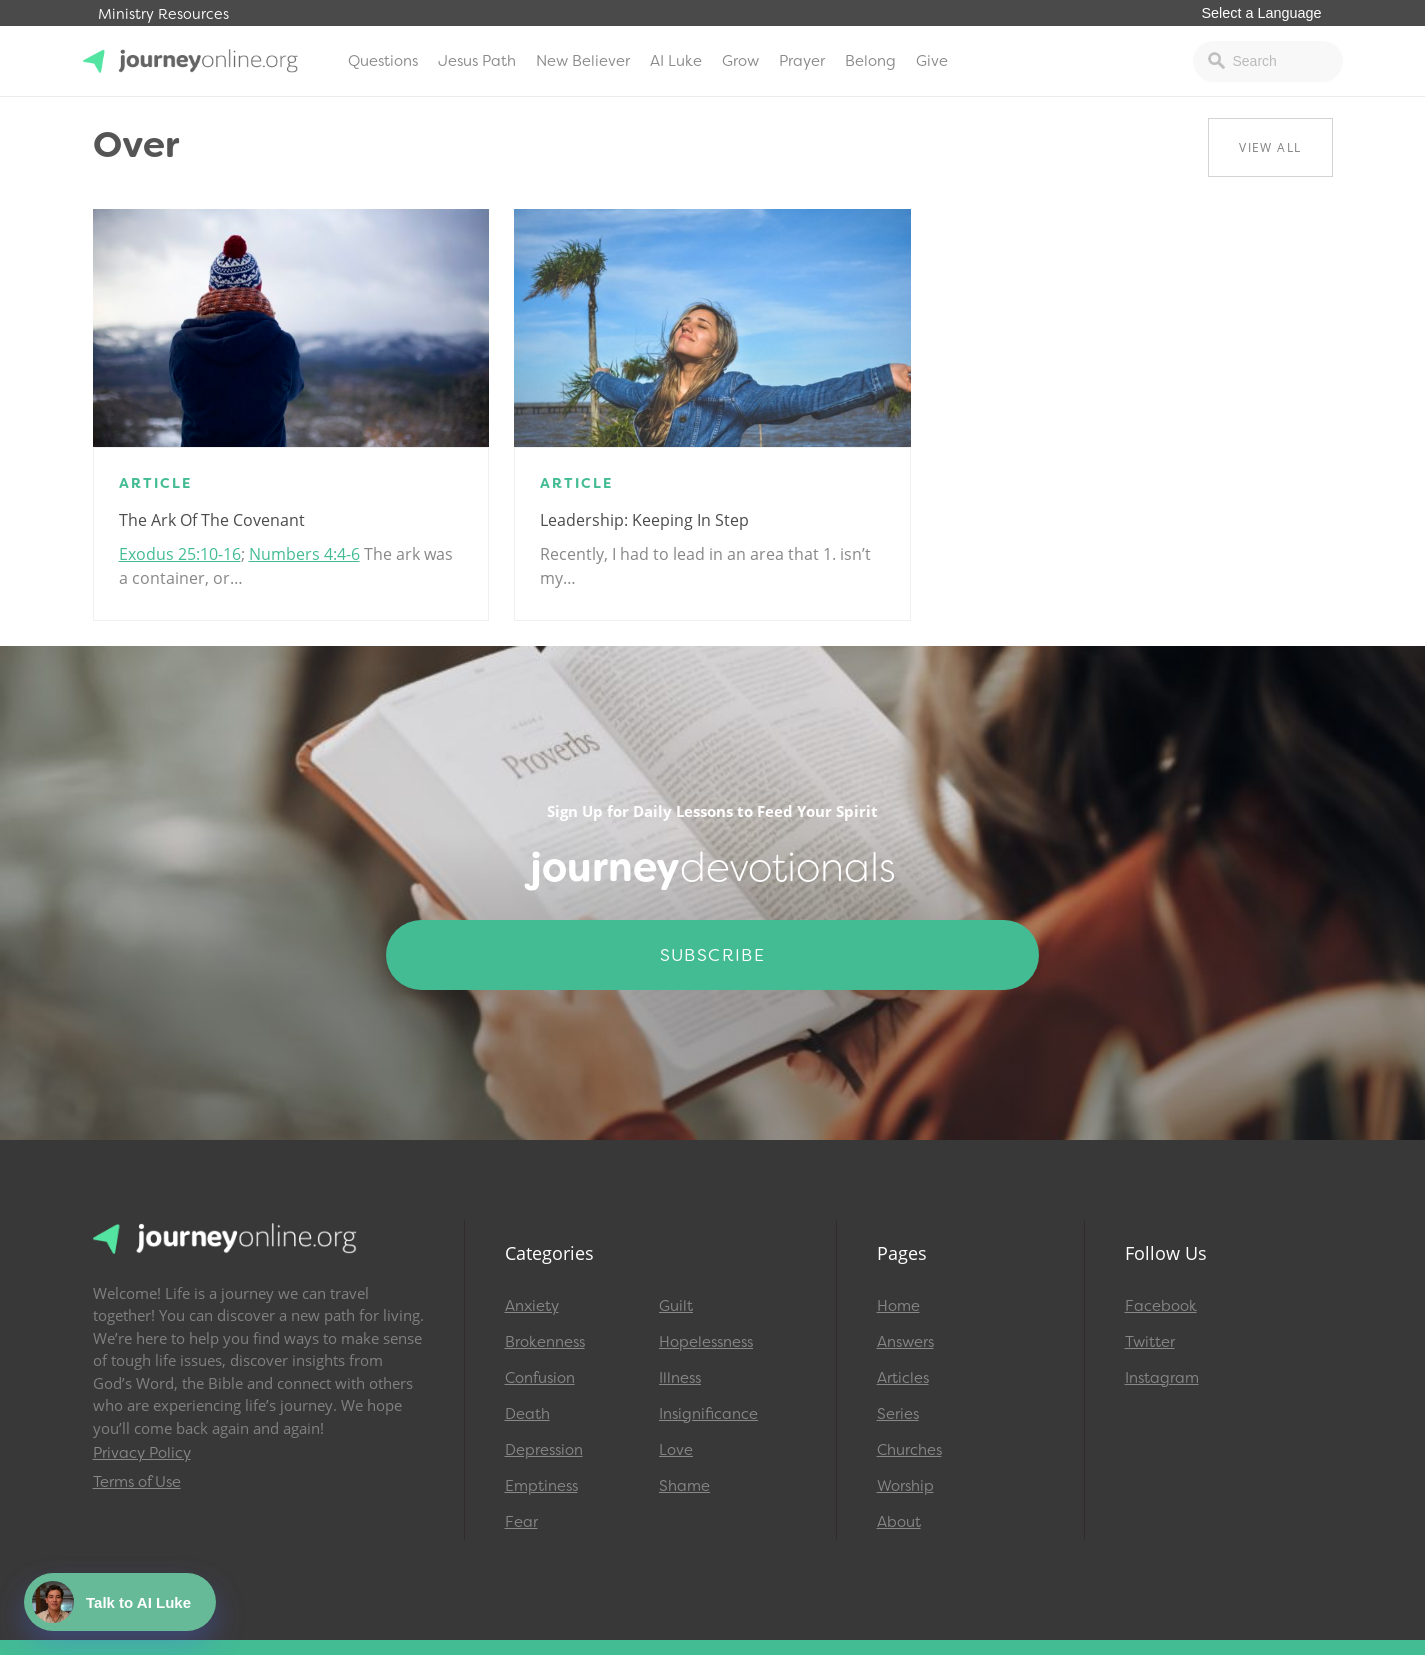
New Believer (583, 61)
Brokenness (545, 1342)
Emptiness (541, 1486)
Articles (903, 1378)
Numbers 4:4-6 (304, 554)
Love (676, 1450)
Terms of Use (137, 1482)
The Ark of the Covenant (212, 520)
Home (898, 1306)
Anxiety (532, 1306)
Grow (740, 61)
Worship (905, 1486)
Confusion (540, 1378)
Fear (521, 1522)
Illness (680, 1378)
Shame (684, 1486)
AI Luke (676, 61)
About (899, 1522)
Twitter (1150, 1342)
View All (1270, 147)
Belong (870, 61)
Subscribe (713, 955)
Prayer (802, 61)
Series (898, 1414)
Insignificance (708, 1414)
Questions (383, 61)
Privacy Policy (142, 1453)
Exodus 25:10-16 (180, 554)
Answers (905, 1342)
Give (932, 61)
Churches (909, 1450)
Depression (544, 1450)
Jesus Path (477, 61)
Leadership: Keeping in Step (644, 520)
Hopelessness (706, 1342)
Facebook (1161, 1306)
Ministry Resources (163, 14)
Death (527, 1414)
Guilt (676, 1306)
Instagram (1162, 1378)
